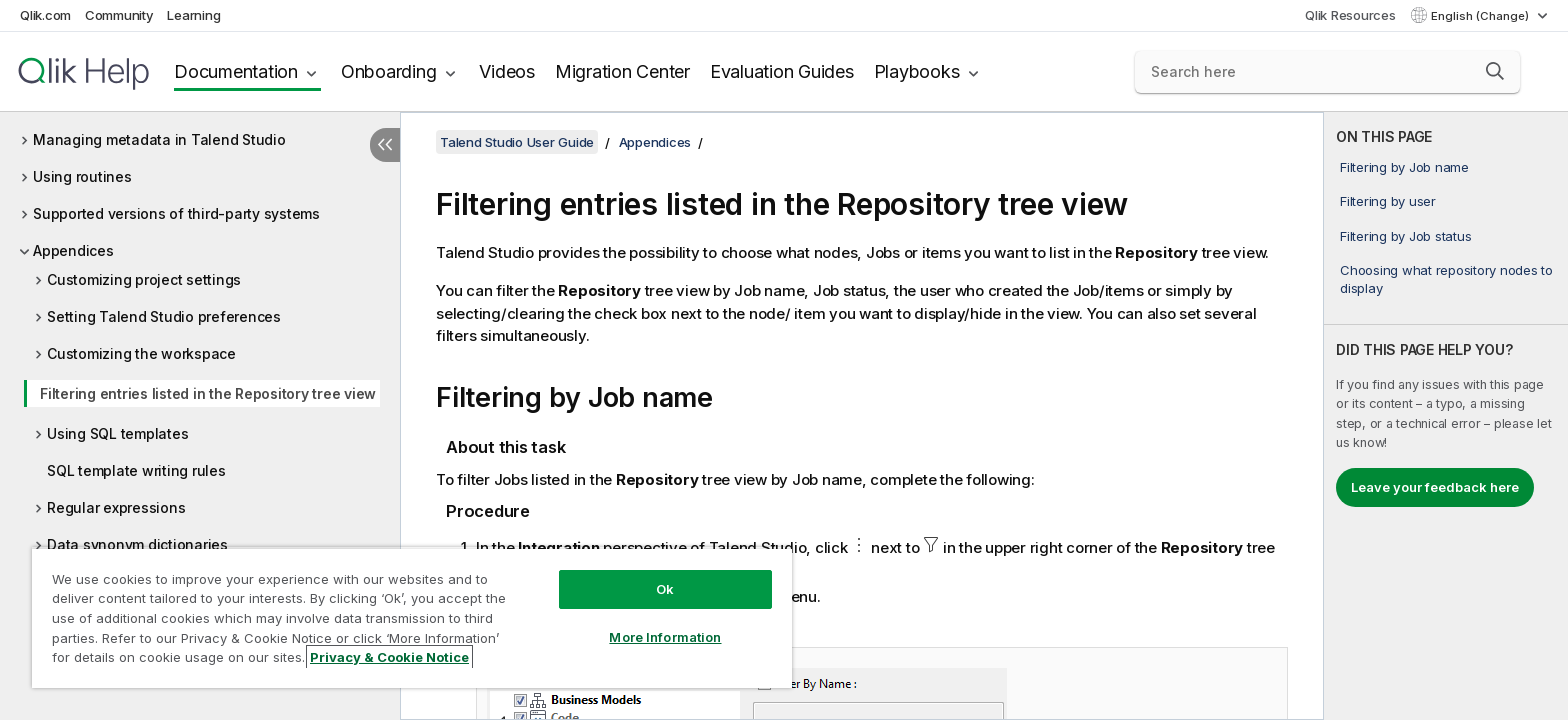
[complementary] (1446, 416)
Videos (507, 71)
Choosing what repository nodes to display (1446, 279)
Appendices (73, 250)
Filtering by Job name (1404, 167)
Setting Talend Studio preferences (164, 316)
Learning (193, 15)
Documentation (236, 71)
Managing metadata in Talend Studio (159, 139)
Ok (665, 589)
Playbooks (917, 71)
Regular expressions (116, 507)
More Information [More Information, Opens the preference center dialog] (665, 637)
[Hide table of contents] (385, 145)
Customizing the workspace (141, 353)
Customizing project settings (144, 279)
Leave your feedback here (1435, 487)
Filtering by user (1388, 201)
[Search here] (1327, 72)
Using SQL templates (117, 433)
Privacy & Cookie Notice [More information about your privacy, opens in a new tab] (389, 657)
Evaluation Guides (782, 71)
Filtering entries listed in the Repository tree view (208, 393)
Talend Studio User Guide (517, 142)
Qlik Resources (1350, 15)
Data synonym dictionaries (137, 544)
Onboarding (389, 71)
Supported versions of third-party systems (176, 213)
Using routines (82, 176)
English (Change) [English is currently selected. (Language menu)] (1481, 16)
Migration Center (622, 71)
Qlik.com (45, 15)
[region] (412, 617)
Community (119, 15)
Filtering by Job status (1405, 236)
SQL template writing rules (136, 470)
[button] (1495, 71)
